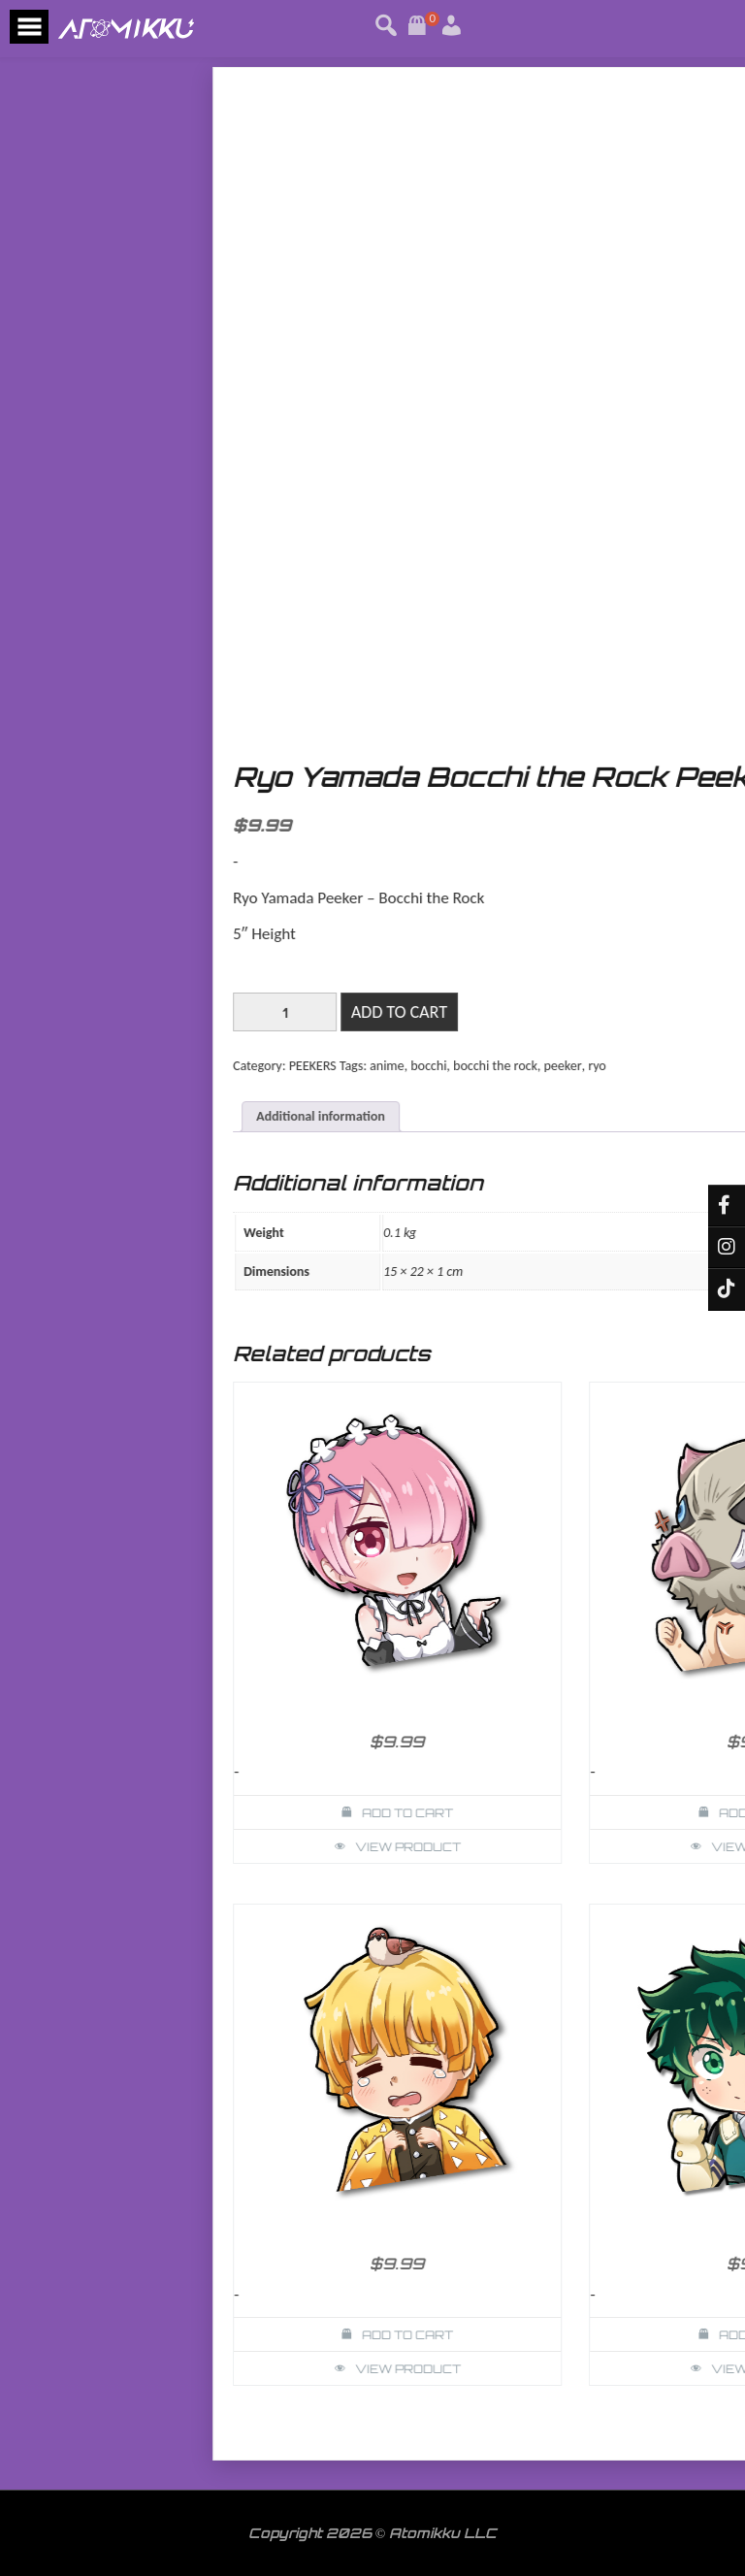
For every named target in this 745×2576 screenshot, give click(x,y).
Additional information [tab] (636, 1116)
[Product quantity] (601, 1012)
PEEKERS (629, 1066)
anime (703, 1066)
